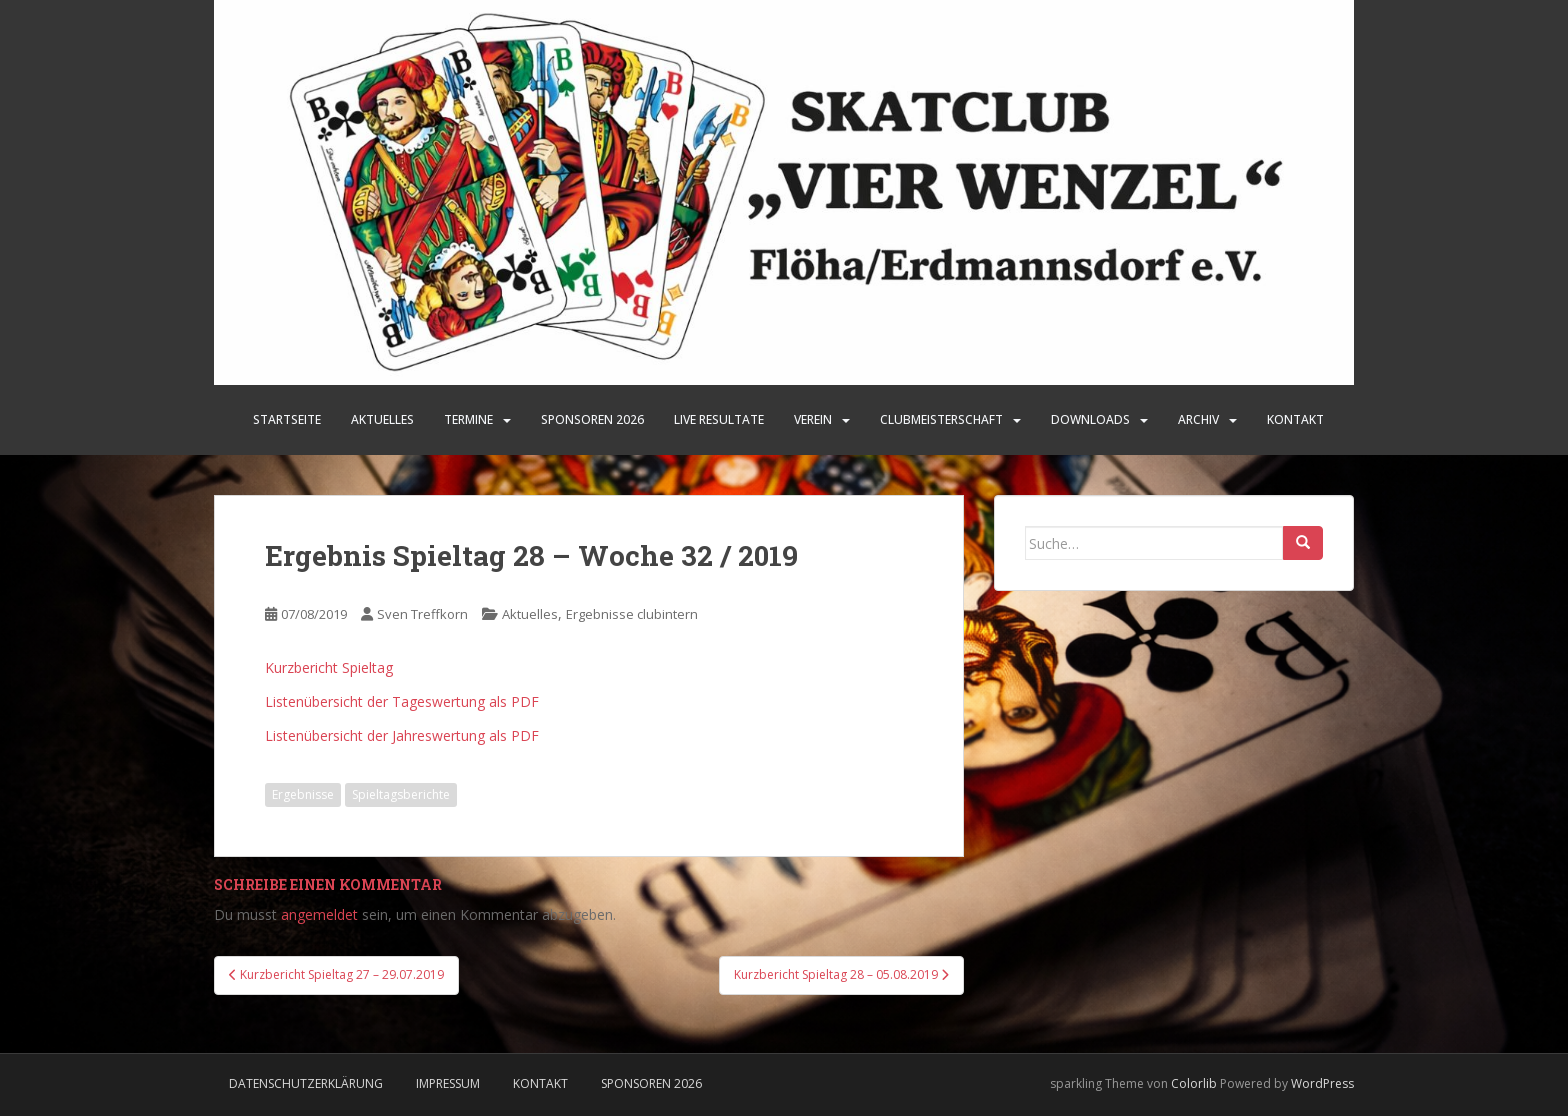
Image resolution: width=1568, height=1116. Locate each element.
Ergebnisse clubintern (632, 614)
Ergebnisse (303, 794)
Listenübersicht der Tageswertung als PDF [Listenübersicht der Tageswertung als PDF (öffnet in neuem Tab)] (402, 701)
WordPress (1322, 1083)
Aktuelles (382, 419)
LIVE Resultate (719, 419)
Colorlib (1194, 1083)
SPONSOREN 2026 (592, 419)
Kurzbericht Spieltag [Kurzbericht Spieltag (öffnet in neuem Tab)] (329, 667)
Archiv (1198, 419)
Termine (468, 419)
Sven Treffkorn (422, 614)
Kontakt (1295, 419)
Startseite (287, 419)
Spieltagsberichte (401, 794)
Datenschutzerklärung (306, 1083)
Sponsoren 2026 (651, 1083)
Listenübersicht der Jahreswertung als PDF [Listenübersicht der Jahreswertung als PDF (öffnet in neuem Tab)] (402, 735)
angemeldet (319, 914)
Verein (813, 419)
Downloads (1090, 419)
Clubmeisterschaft (941, 419)
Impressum (448, 1083)
